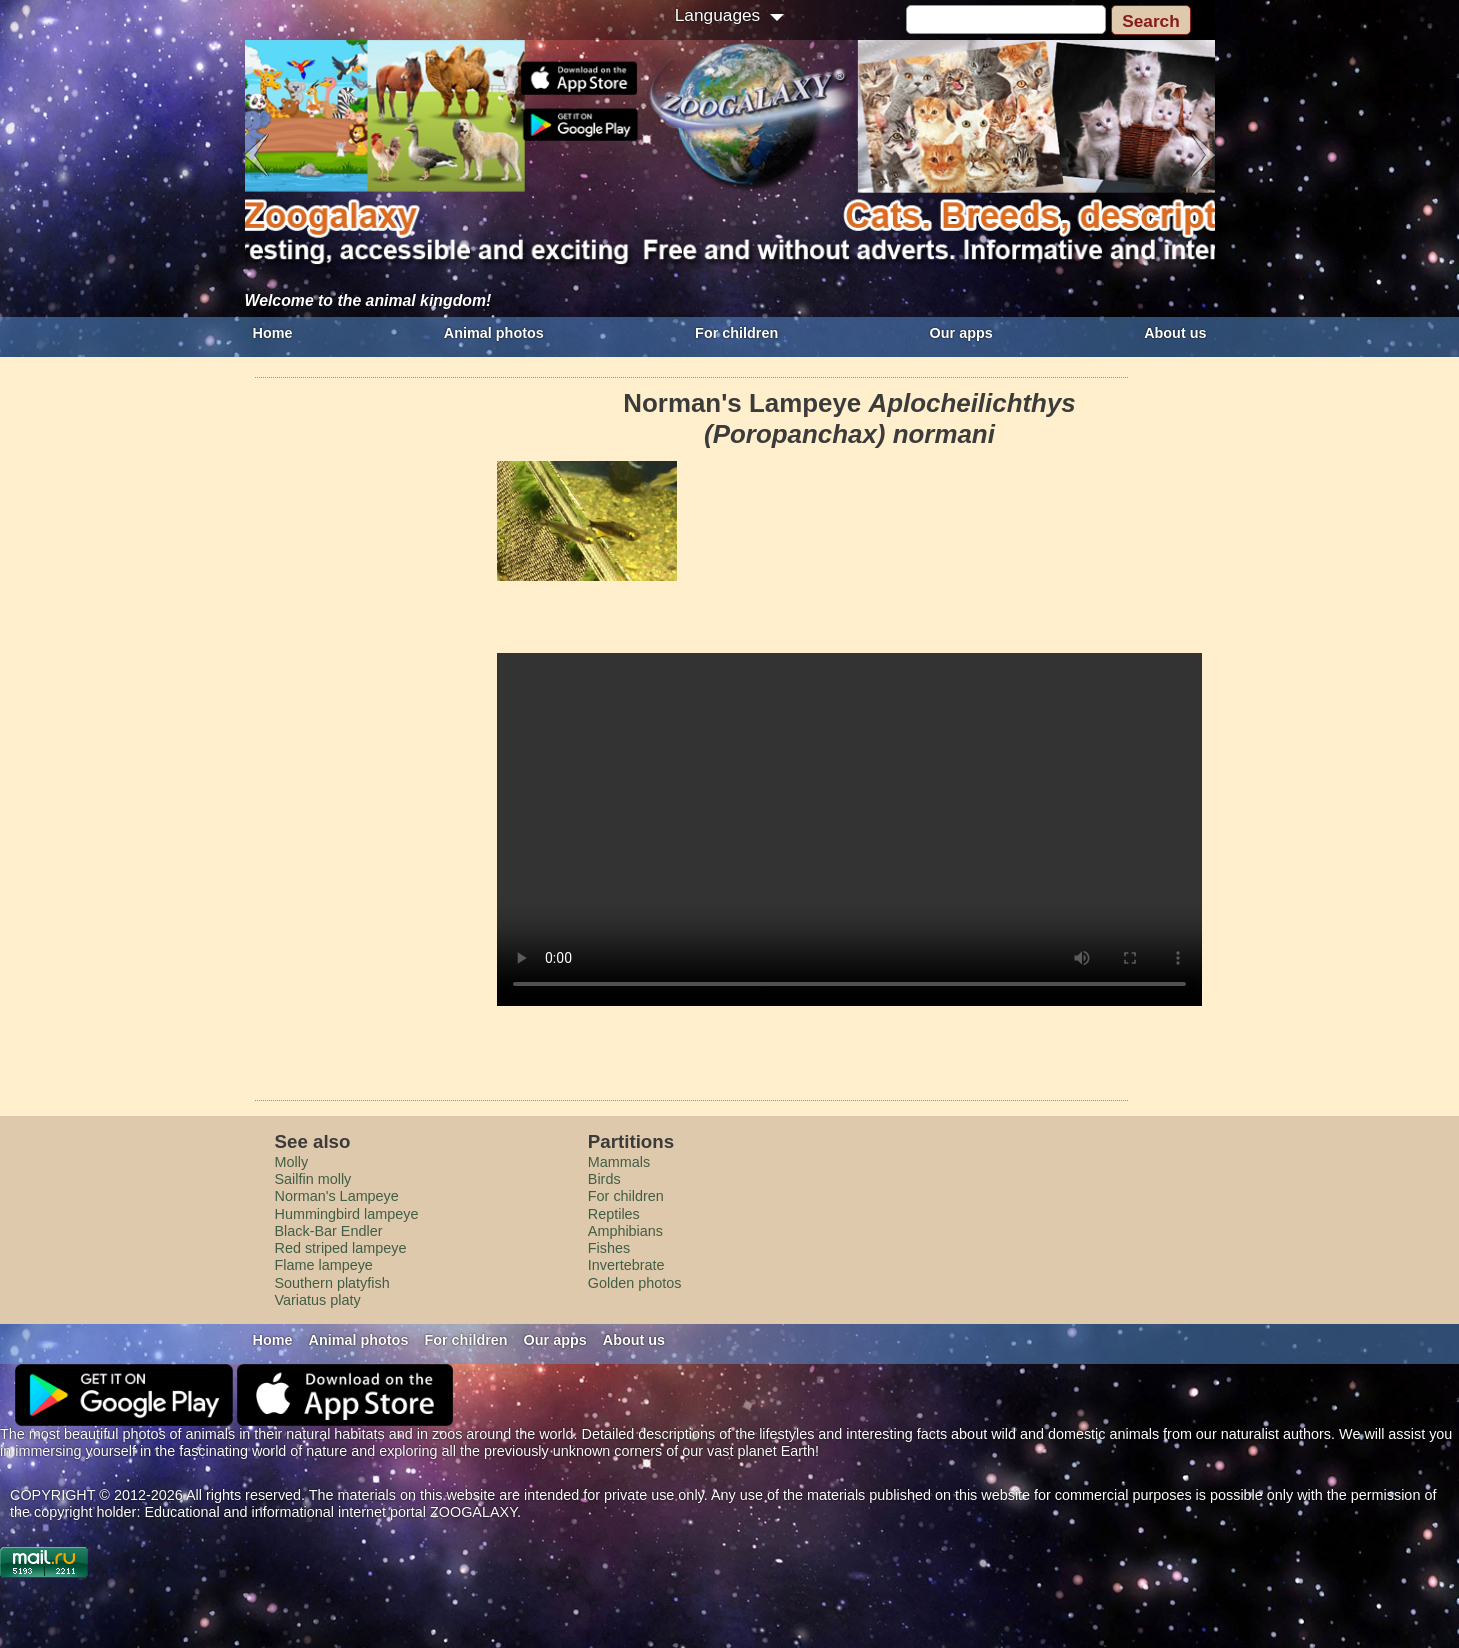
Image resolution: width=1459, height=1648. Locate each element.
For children (736, 333)
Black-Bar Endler (329, 1231)
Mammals (619, 1162)
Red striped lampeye (341, 1248)
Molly (292, 1162)
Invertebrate (626, 1265)
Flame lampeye (324, 1265)
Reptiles (614, 1214)
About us (1175, 333)
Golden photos (635, 1283)
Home (273, 333)
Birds (604, 1179)
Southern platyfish (332, 1283)
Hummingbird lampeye (347, 1214)
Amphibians (625, 1231)
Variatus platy (318, 1300)
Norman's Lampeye (337, 1196)
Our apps (961, 333)
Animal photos (494, 333)
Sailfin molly (313, 1179)
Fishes (609, 1248)
